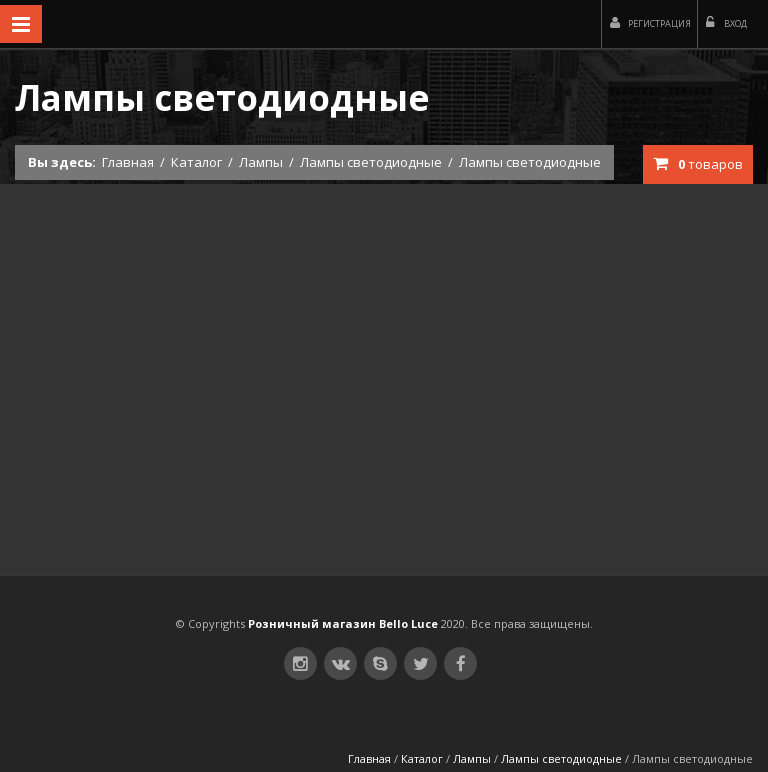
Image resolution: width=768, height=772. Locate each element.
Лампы (261, 162)
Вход (726, 23)
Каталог (196, 162)
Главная (128, 162)
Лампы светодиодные (371, 162)
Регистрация (650, 23)
